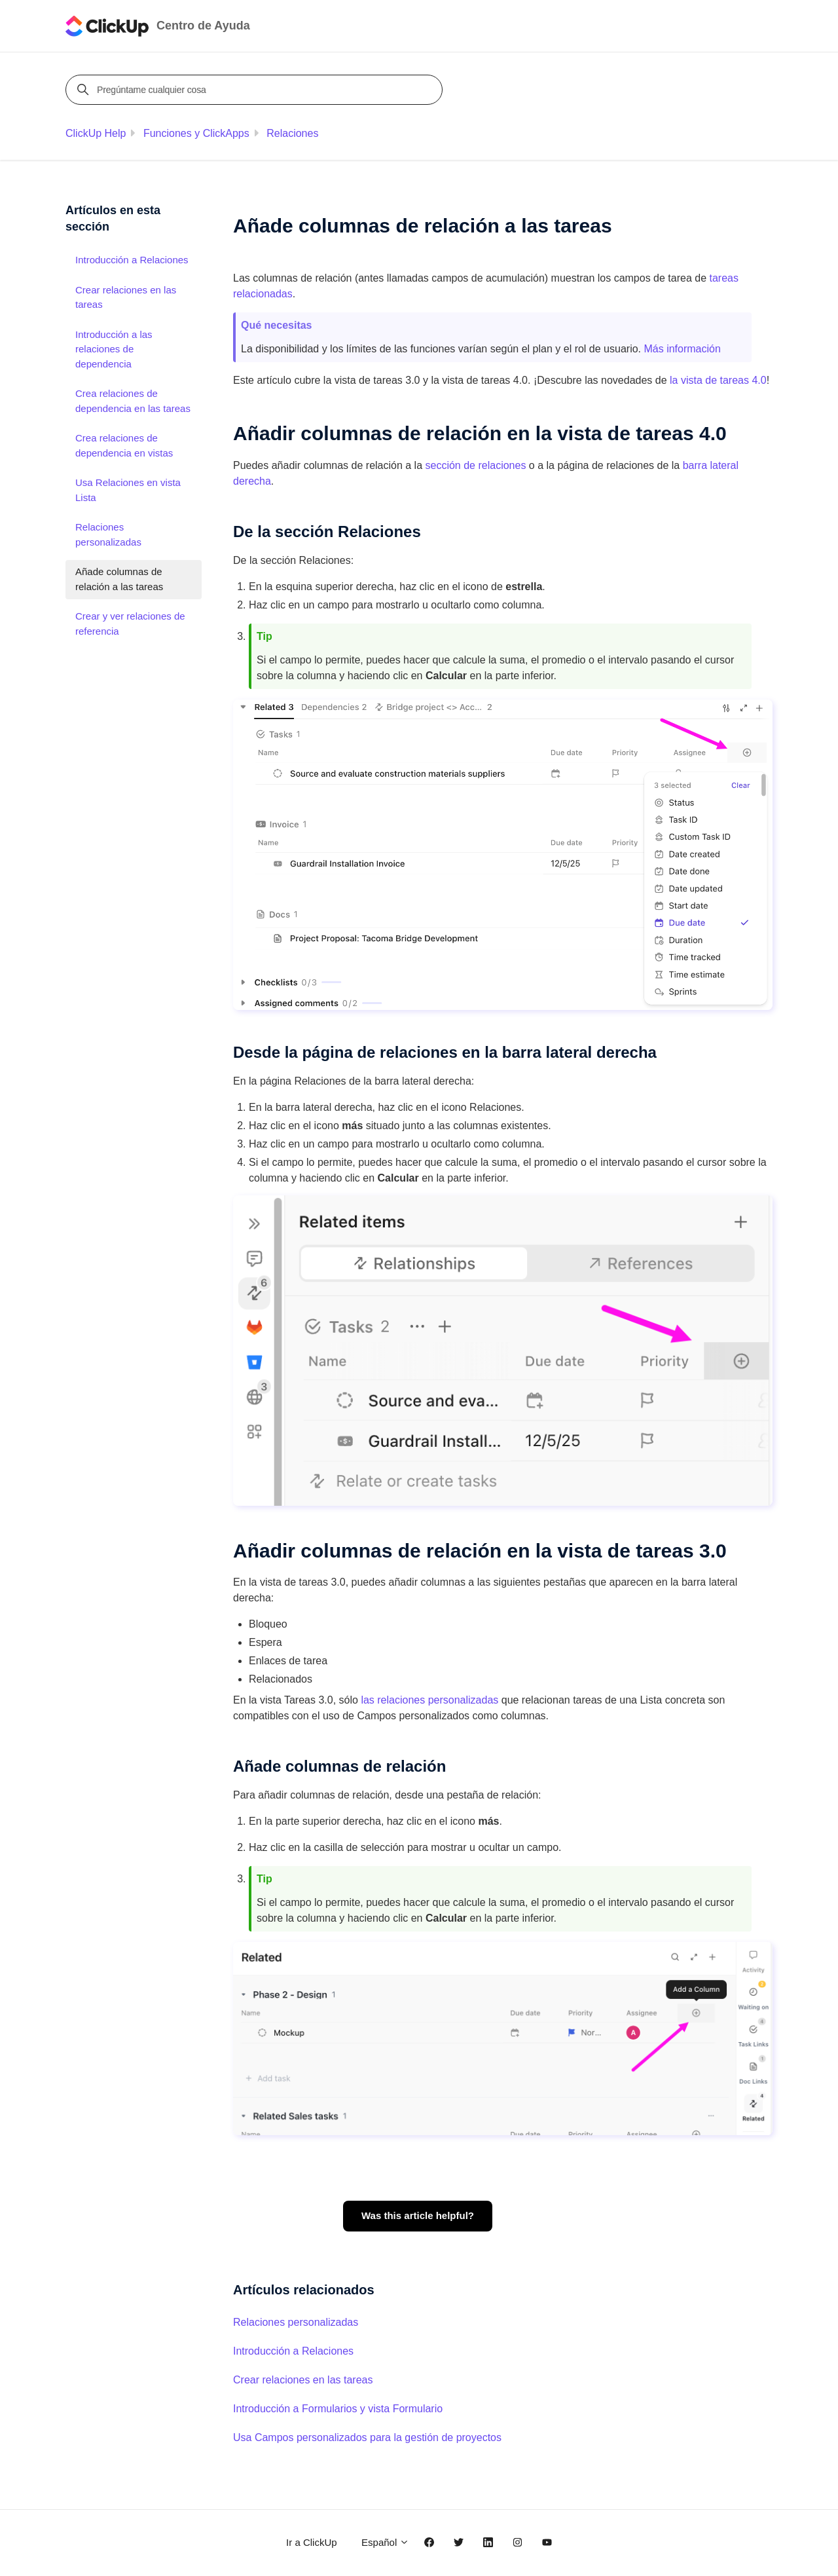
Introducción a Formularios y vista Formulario (338, 2408)
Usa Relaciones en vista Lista (128, 490)
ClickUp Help (95, 133)
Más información (682, 348)
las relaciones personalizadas (429, 1700)
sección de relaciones (476, 465)
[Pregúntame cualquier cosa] (256, 89)
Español (385, 2542)
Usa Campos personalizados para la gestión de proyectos (367, 2437)
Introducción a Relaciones (293, 2351)
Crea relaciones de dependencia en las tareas (133, 401)
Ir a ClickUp (311, 2542)
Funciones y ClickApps (196, 133)
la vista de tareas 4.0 (718, 380)
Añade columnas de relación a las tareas (119, 579)
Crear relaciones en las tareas (303, 2379)
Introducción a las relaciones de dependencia (114, 349)
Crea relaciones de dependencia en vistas (124, 445)
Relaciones (292, 133)
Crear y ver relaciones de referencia (130, 623)
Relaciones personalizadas (295, 2322)
